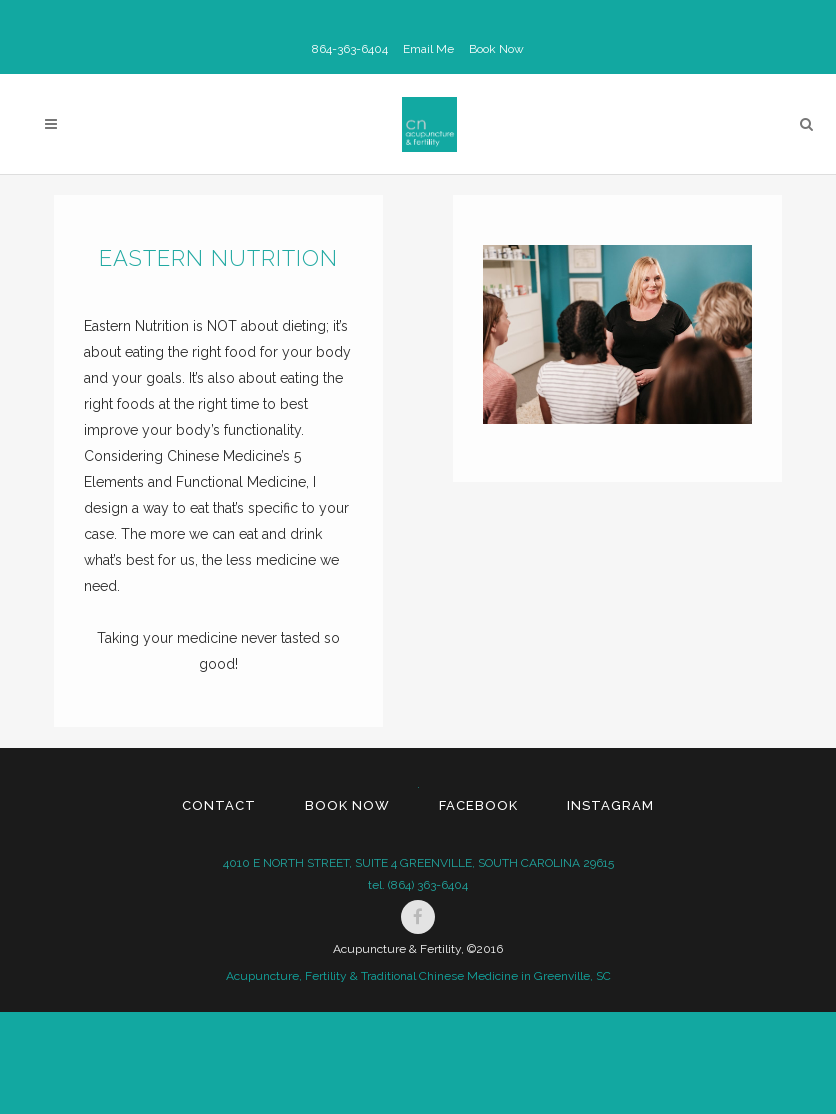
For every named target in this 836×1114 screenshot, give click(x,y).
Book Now (496, 49)
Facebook (478, 805)
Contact (219, 805)
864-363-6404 (350, 49)
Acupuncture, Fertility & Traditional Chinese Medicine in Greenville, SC (418, 976)
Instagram (610, 805)
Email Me (428, 49)
